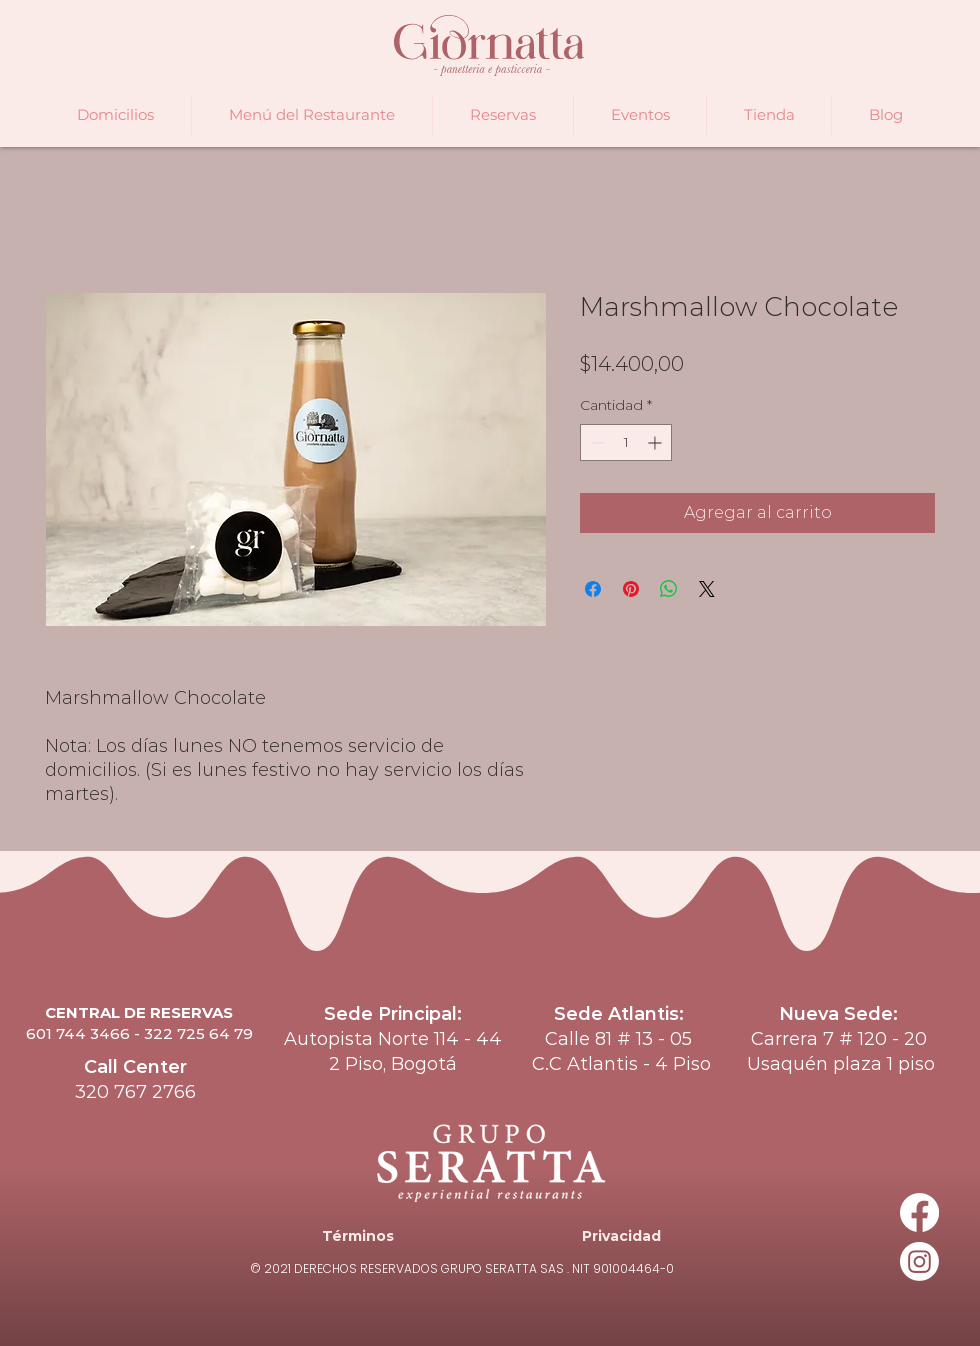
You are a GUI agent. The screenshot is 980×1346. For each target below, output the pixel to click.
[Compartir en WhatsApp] (669, 589)
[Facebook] (919, 1212)
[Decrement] (595, 442)
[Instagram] (919, 1261)
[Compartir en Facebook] (593, 589)
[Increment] (656, 442)
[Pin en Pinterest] (631, 589)
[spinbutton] (626, 442)
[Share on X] (707, 589)
